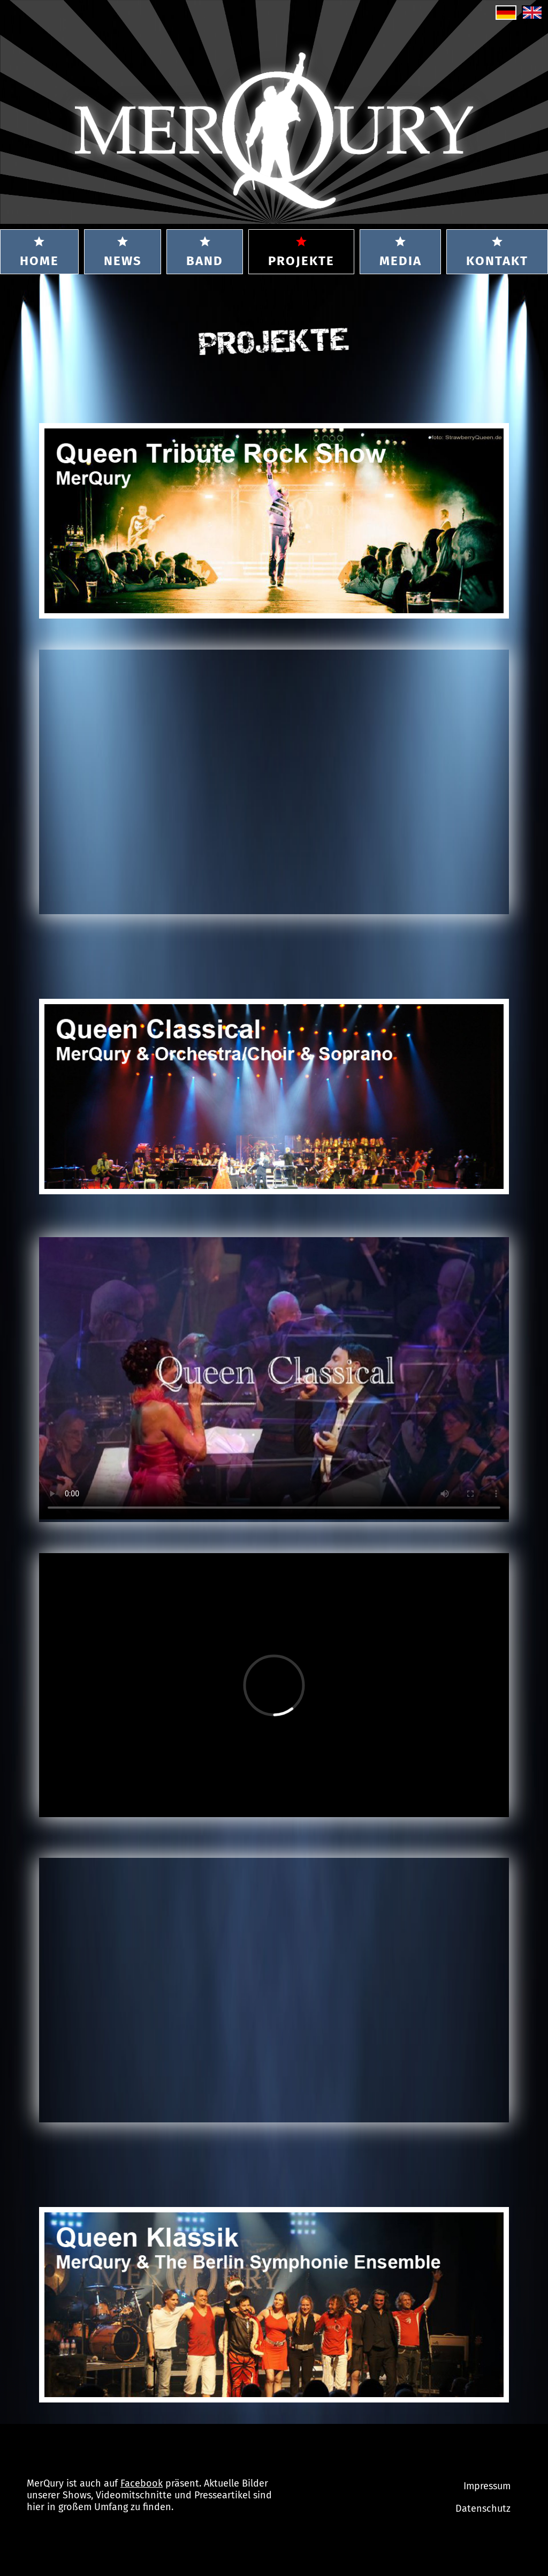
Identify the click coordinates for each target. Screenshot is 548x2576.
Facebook (141, 2483)
